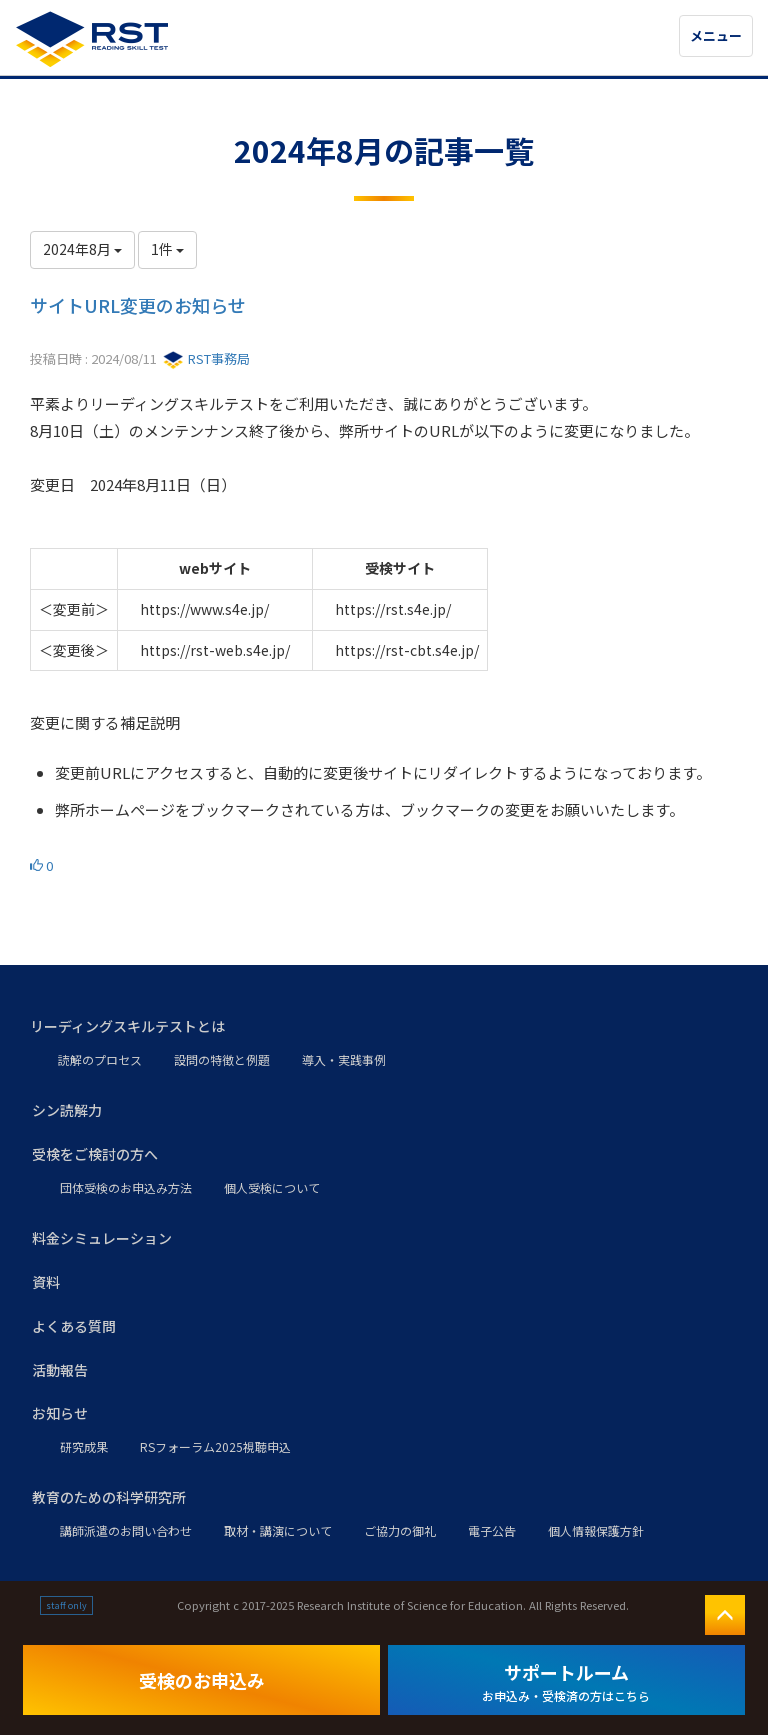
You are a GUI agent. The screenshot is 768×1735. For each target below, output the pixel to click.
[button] (384, 1027)
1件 (167, 249)
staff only (66, 1605)
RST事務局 (206, 358)
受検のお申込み (202, 1680)
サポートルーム (566, 1681)
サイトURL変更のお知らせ (138, 305)
